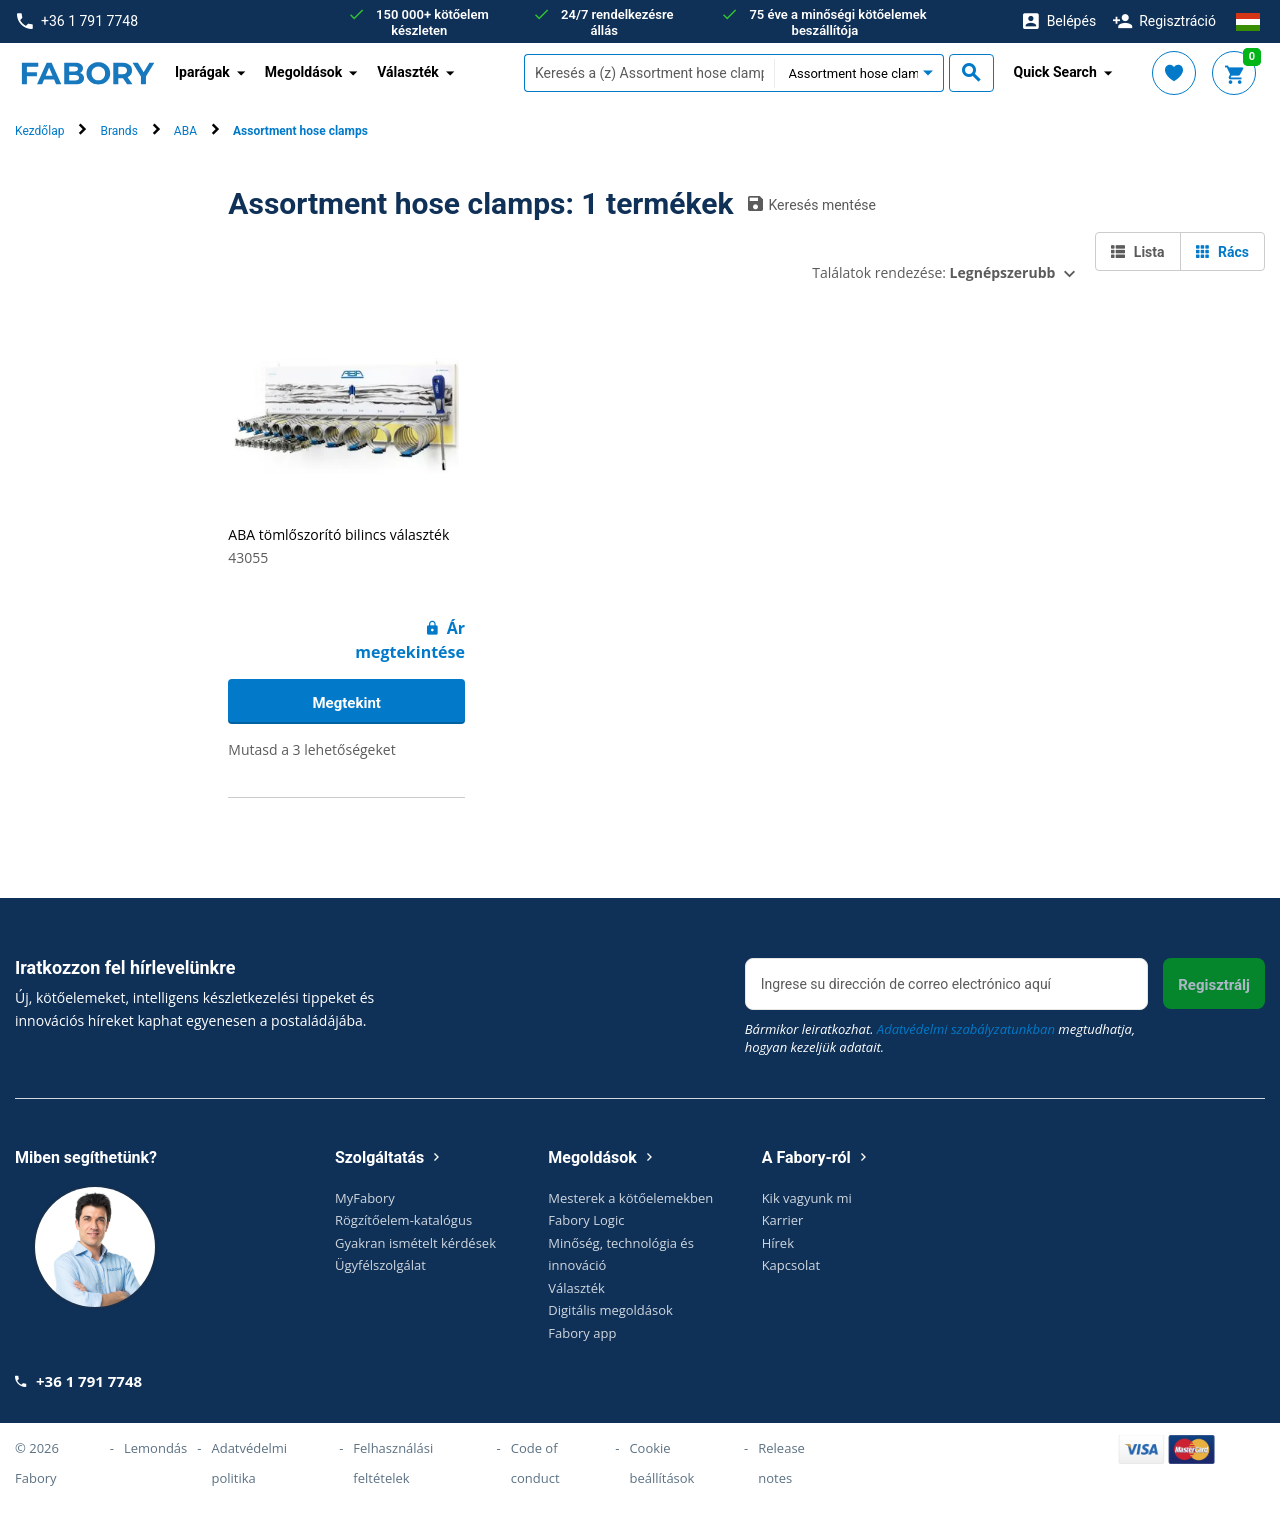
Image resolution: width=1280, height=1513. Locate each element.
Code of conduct (535, 1463)
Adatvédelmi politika (249, 1463)
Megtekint (346, 703)
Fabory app (582, 1333)
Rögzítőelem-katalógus (403, 1220)
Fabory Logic (586, 1220)
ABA (185, 131)
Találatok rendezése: (933, 272)
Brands (118, 131)
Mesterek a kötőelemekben (630, 1198)
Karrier (783, 1220)
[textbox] (649, 73)
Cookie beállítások (661, 1463)
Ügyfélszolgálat (380, 1265)
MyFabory (365, 1198)
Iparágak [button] (202, 72)
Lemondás (155, 1448)
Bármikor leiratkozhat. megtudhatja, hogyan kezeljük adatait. (940, 1038)
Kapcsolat (791, 1265)
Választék (576, 1288)
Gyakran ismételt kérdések (415, 1243)
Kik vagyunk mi (807, 1198)
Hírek (778, 1243)
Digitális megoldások (610, 1310)
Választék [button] (408, 72)
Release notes (781, 1463)
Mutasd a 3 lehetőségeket (311, 749)
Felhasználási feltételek (393, 1463)
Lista (1137, 252)
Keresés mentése (812, 204)
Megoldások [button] (303, 72)
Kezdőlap (39, 131)
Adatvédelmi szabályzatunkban (966, 1029)
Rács (1222, 252)
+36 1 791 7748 (77, 21)
